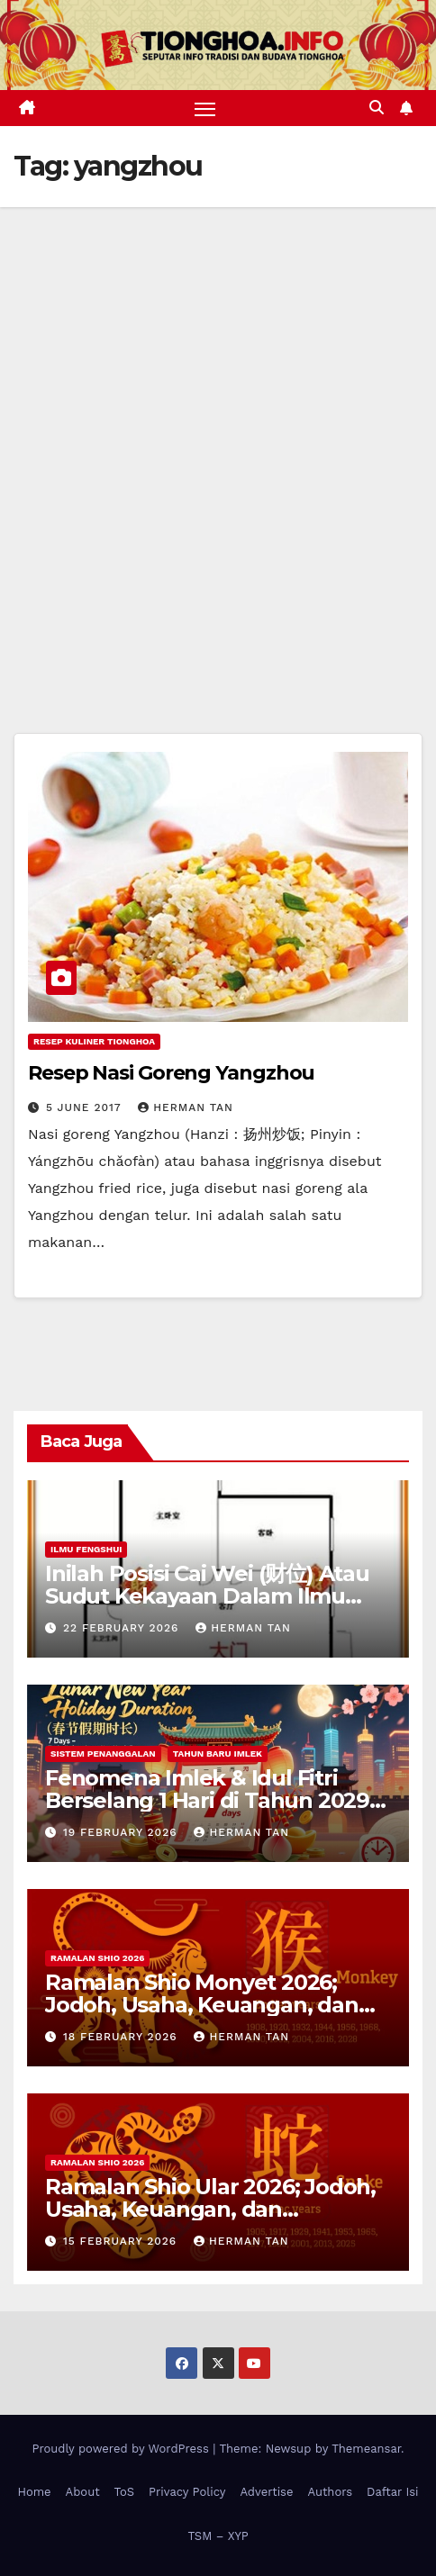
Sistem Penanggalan (103, 1753)
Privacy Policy (187, 2492)
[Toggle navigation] (205, 108)
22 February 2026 (123, 1628)
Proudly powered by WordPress (122, 2448)
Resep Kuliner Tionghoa (94, 1041)
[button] (376, 107)
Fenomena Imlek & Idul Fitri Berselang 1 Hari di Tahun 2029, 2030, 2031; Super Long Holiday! (210, 1800)
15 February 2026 (122, 2241)
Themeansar (366, 2448)
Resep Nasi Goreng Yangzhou (171, 1073)
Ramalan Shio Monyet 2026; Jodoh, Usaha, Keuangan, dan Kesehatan (202, 2004)
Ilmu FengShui (86, 1549)
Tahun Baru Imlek (217, 1753)
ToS (124, 2492)
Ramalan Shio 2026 (97, 1958)
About (83, 2492)
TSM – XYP (217, 2536)
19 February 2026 (122, 1832)
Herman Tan (185, 1107)
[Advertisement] (218, 434)
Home (33, 2492)
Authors (329, 2492)
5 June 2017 (85, 1107)
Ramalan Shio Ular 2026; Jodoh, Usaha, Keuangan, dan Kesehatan (210, 2209)
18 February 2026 (122, 2036)
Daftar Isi (392, 2492)
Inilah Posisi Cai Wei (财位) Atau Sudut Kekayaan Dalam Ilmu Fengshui (207, 1595)
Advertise (266, 2492)
